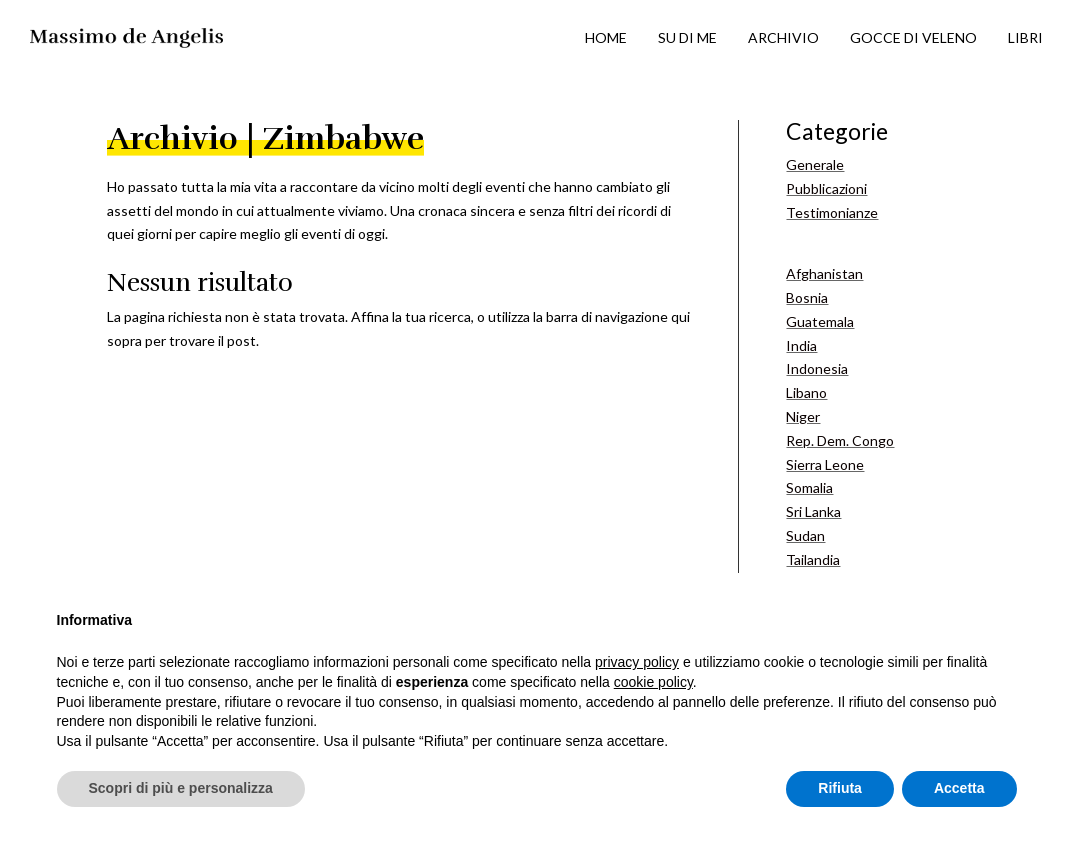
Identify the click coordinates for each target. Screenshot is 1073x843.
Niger (803, 416)
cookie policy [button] (653, 682)
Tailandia (813, 559)
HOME (606, 37)
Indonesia (817, 368)
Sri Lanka (813, 511)
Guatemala (820, 321)
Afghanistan (824, 273)
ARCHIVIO (783, 37)
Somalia (809, 487)
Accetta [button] (959, 788)
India (801, 345)
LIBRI (1025, 37)
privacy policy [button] (637, 662)
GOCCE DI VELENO (913, 37)
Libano (806, 392)
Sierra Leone (825, 464)
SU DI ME (687, 37)
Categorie (837, 131)
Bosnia (807, 297)
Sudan (805, 535)
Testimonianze (832, 212)
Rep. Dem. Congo (840, 440)
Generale (815, 164)
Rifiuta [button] (840, 788)
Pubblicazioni (826, 188)
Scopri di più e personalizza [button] (181, 788)
